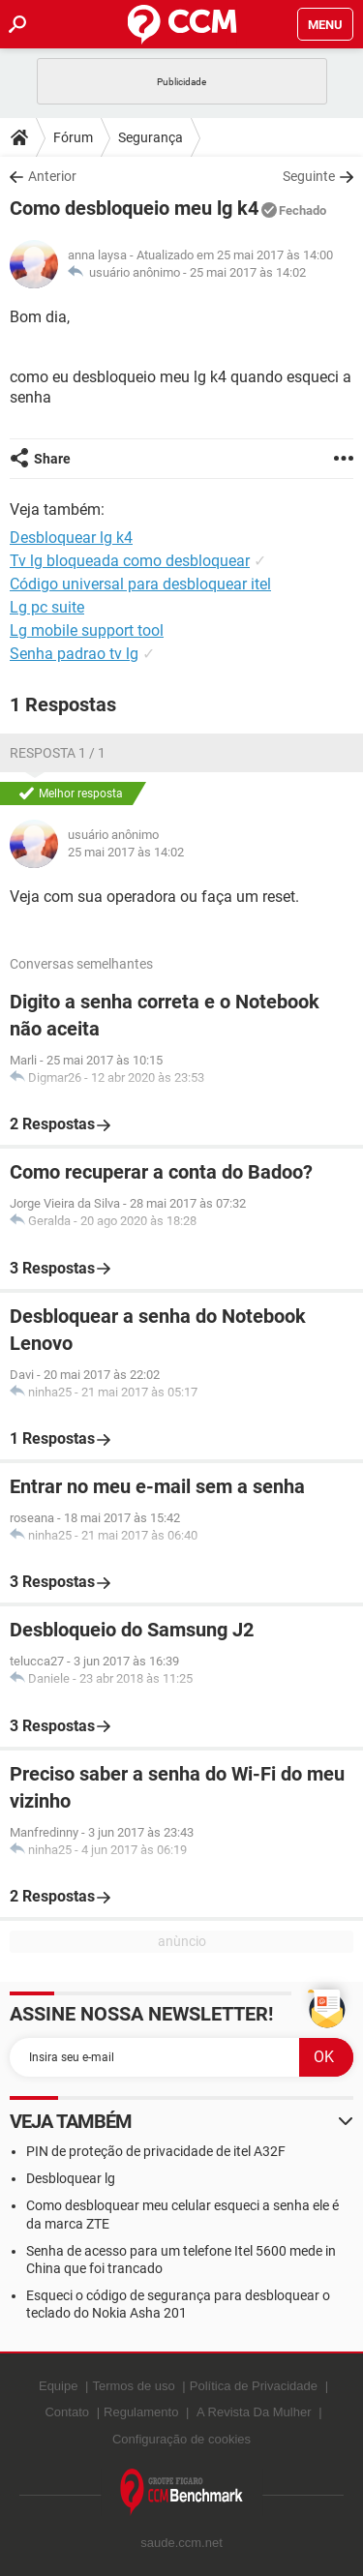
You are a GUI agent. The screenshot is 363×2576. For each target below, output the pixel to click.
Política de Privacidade (254, 2386)
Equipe (58, 2386)
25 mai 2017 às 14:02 (248, 272)
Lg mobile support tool (87, 630)
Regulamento (141, 2412)
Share (52, 458)
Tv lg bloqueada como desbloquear (130, 561)
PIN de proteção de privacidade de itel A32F (156, 2151)
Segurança (150, 137)
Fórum (73, 137)
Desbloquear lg (70, 2178)
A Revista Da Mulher (254, 2412)
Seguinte (309, 176)
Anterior (52, 176)
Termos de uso (133, 2386)
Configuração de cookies (181, 2439)
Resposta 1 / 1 (58, 753)
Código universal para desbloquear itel (140, 584)
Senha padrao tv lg (74, 653)
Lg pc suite (47, 607)
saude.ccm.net (181, 2542)
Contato (67, 2412)
